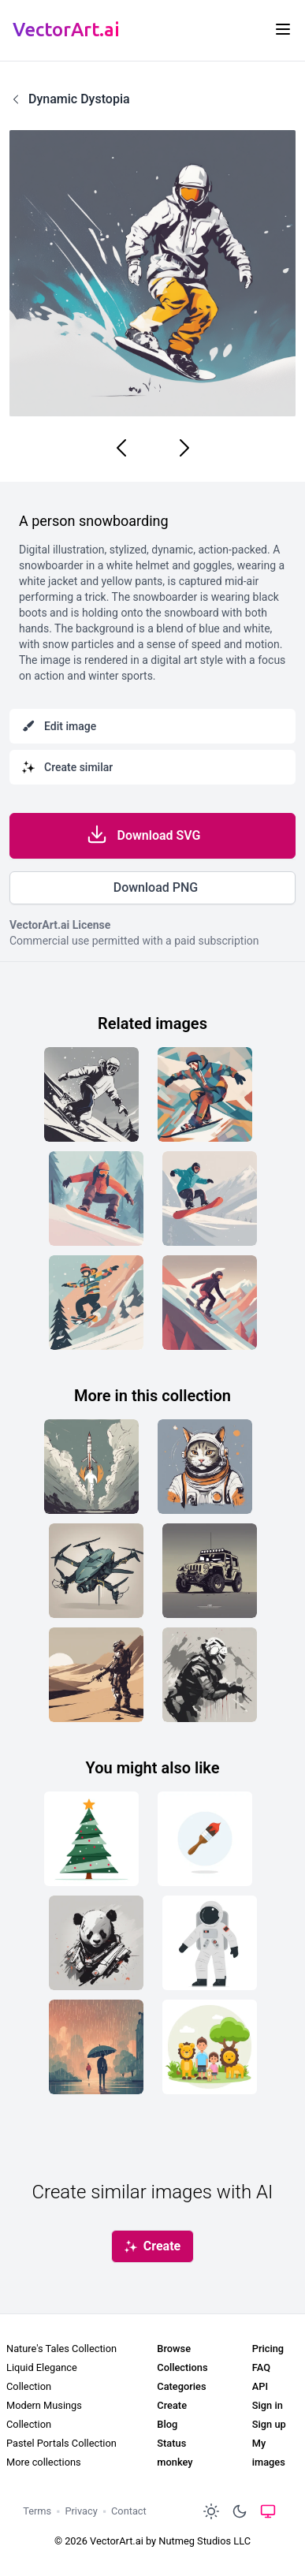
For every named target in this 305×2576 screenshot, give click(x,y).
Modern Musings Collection (44, 2414)
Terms (37, 2511)
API (260, 2386)
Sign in (267, 2405)
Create (172, 2405)
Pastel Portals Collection (61, 2443)
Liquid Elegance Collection (41, 2377)
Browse (174, 2348)
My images (268, 2452)
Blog (167, 2424)
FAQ (261, 2367)
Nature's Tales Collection (61, 2348)
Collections (182, 2367)
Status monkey (174, 2452)
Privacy (81, 2511)
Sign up (269, 2424)
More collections (43, 2462)
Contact (129, 2511)
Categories (181, 2386)
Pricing (268, 2348)
